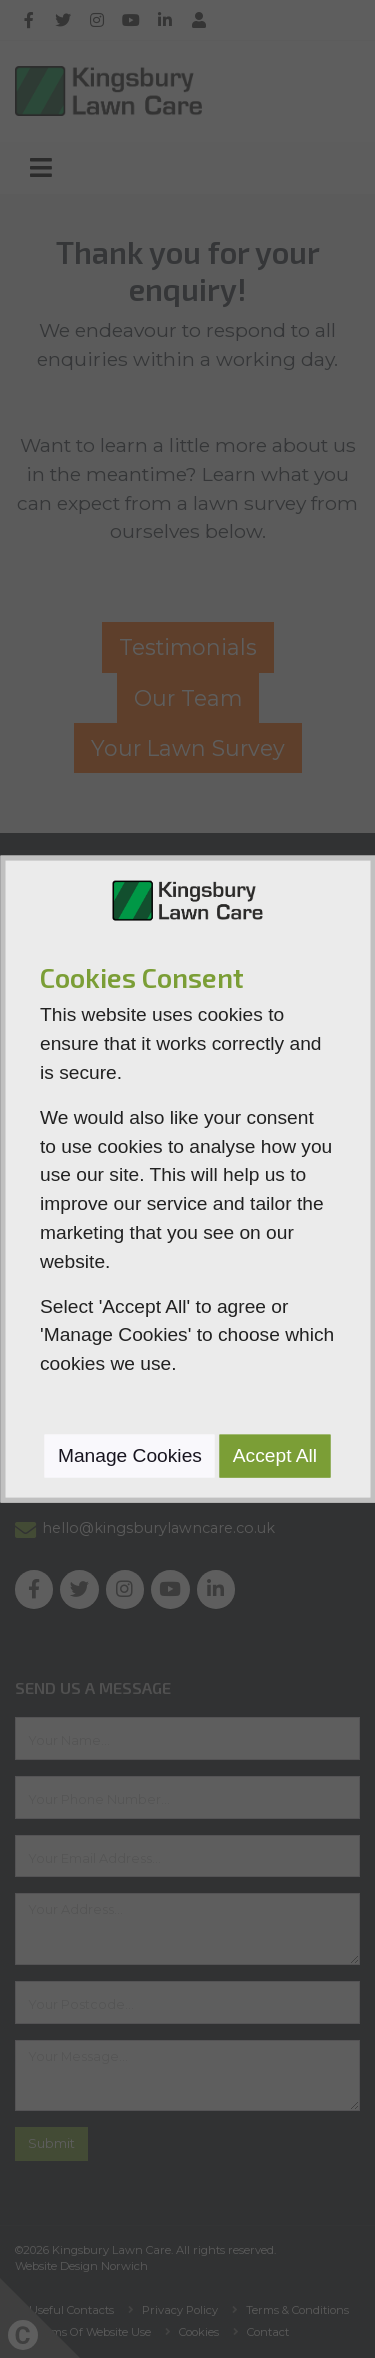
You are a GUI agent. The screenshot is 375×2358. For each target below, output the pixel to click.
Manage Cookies (130, 1455)
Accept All (275, 1455)
